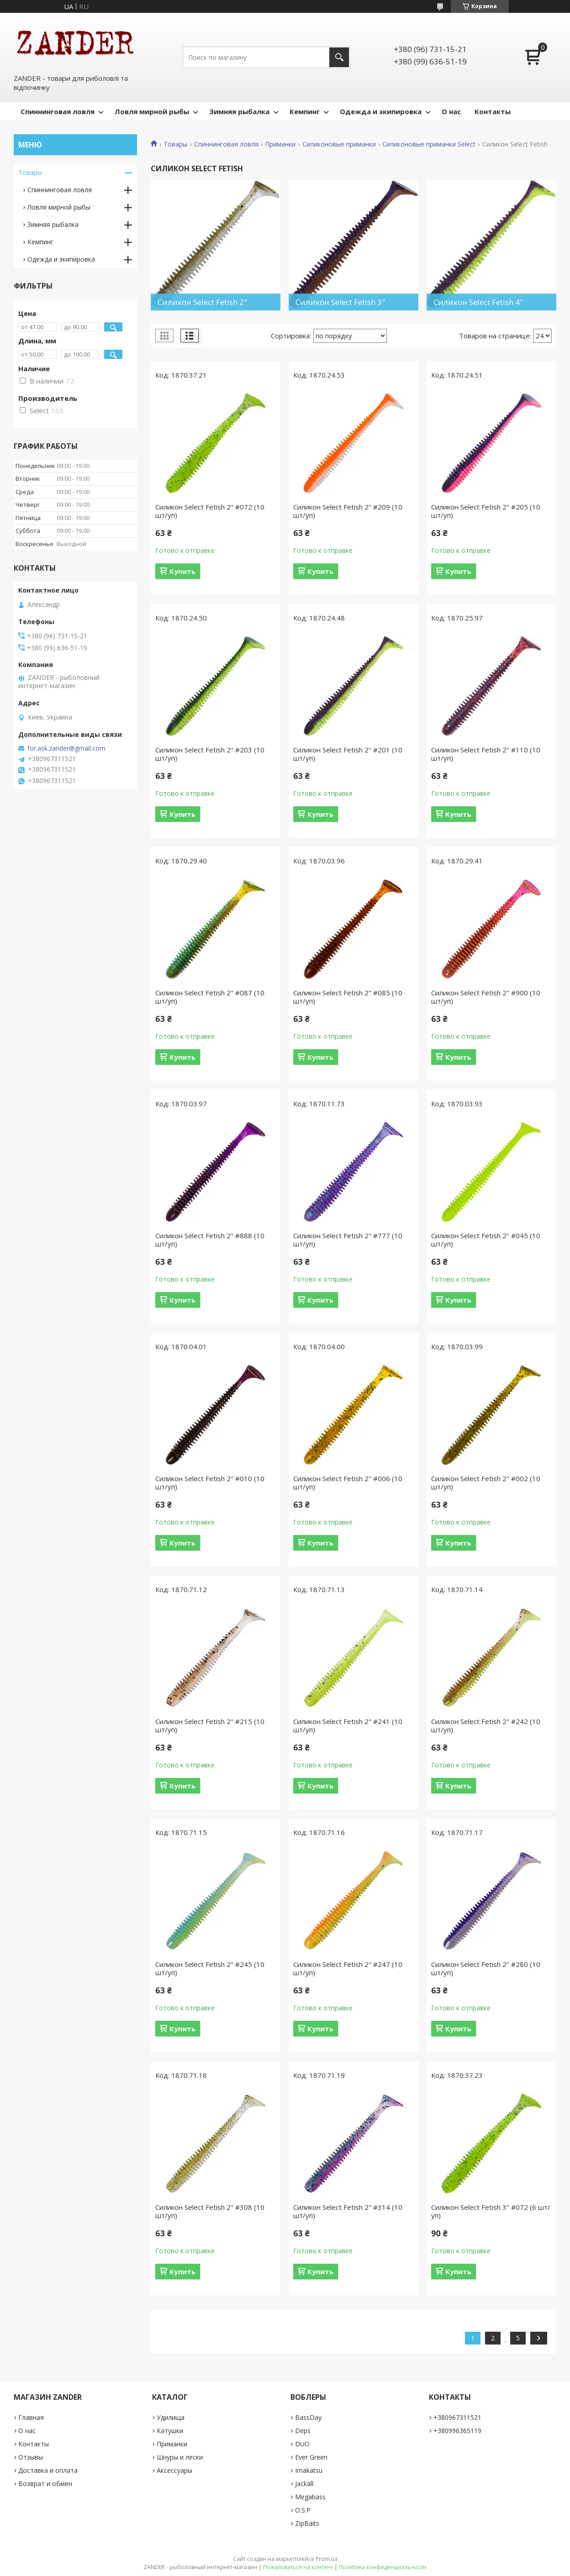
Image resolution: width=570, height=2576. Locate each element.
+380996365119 (457, 2430)
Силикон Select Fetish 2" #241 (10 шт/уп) (347, 1725)
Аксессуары (174, 2470)
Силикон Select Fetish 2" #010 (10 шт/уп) (209, 1482)
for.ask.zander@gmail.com (66, 748)
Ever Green (311, 2457)
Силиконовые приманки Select (428, 144)
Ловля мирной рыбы (152, 111)
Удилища (171, 2417)
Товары (175, 144)
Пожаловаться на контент (298, 2567)
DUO (302, 2443)
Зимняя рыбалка (239, 111)
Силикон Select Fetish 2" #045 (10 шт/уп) (485, 1239)
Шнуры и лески (180, 2457)
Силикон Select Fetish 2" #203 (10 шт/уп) (209, 754)
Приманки (280, 144)
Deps (303, 2430)
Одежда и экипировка (381, 111)
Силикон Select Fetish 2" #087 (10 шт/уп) (209, 996)
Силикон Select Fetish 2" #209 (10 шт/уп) (347, 511)
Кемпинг (305, 111)
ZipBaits (307, 2523)
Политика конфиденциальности (383, 2567)
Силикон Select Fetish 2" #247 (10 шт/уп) (347, 1968)
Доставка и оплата (48, 2470)
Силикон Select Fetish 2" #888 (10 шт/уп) (209, 1239)
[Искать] (339, 57)
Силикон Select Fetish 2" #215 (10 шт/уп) (209, 1725)
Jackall (304, 2483)
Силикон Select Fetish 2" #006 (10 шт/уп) (347, 1482)
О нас (451, 111)
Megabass (310, 2496)
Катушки (170, 2430)
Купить (182, 571)
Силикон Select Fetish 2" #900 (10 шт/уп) (485, 996)
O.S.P (303, 2510)
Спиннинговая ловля (58, 111)
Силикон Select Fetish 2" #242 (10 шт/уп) (485, 1725)
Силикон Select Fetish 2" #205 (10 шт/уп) (485, 511)
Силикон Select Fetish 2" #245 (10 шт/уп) (209, 1968)
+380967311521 (457, 2417)
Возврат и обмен (45, 2483)
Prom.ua (327, 2559)
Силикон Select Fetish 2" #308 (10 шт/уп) (209, 2211)
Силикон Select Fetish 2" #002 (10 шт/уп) (485, 1482)
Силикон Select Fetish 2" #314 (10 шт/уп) (347, 2211)
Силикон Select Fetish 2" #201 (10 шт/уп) (347, 754)
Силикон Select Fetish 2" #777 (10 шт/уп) (347, 1239)
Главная (31, 2417)
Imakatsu (308, 2470)
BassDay (308, 2417)
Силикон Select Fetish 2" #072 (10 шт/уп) (209, 511)
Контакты (493, 111)
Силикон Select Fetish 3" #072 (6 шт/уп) (490, 2211)
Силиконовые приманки (339, 144)
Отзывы (30, 2457)
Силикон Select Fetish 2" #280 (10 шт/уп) (485, 1968)
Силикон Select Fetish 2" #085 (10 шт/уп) (347, 996)
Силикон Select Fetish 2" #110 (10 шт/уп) (485, 754)
